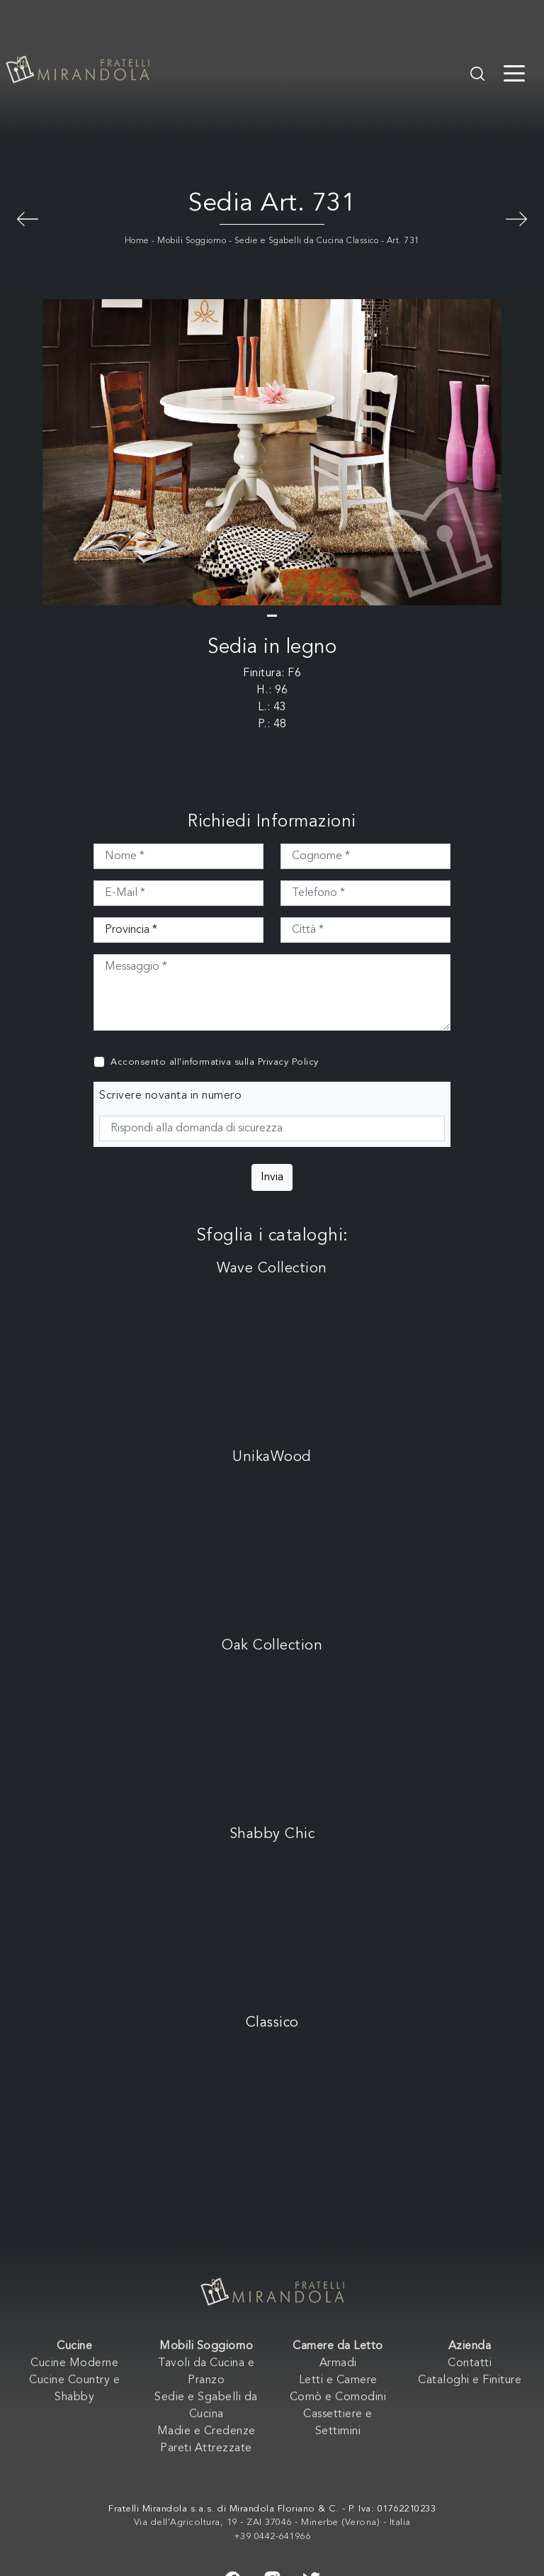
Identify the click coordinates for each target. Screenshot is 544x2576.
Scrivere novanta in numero (170, 1096)
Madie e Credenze (206, 2431)
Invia (272, 1177)
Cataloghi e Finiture (469, 2380)
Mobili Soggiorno (191, 241)
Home (137, 241)
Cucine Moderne (74, 2363)
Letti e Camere (338, 2380)
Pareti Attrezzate (206, 2448)
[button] (272, 616)
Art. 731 (403, 241)
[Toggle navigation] (514, 72)
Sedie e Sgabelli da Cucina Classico (306, 241)
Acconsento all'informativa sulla (214, 1062)
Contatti (470, 2363)
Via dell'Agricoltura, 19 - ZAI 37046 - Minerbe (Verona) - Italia (272, 2522)
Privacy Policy (288, 1062)
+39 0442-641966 (272, 2536)
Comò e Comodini (338, 2397)
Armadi (338, 2363)
